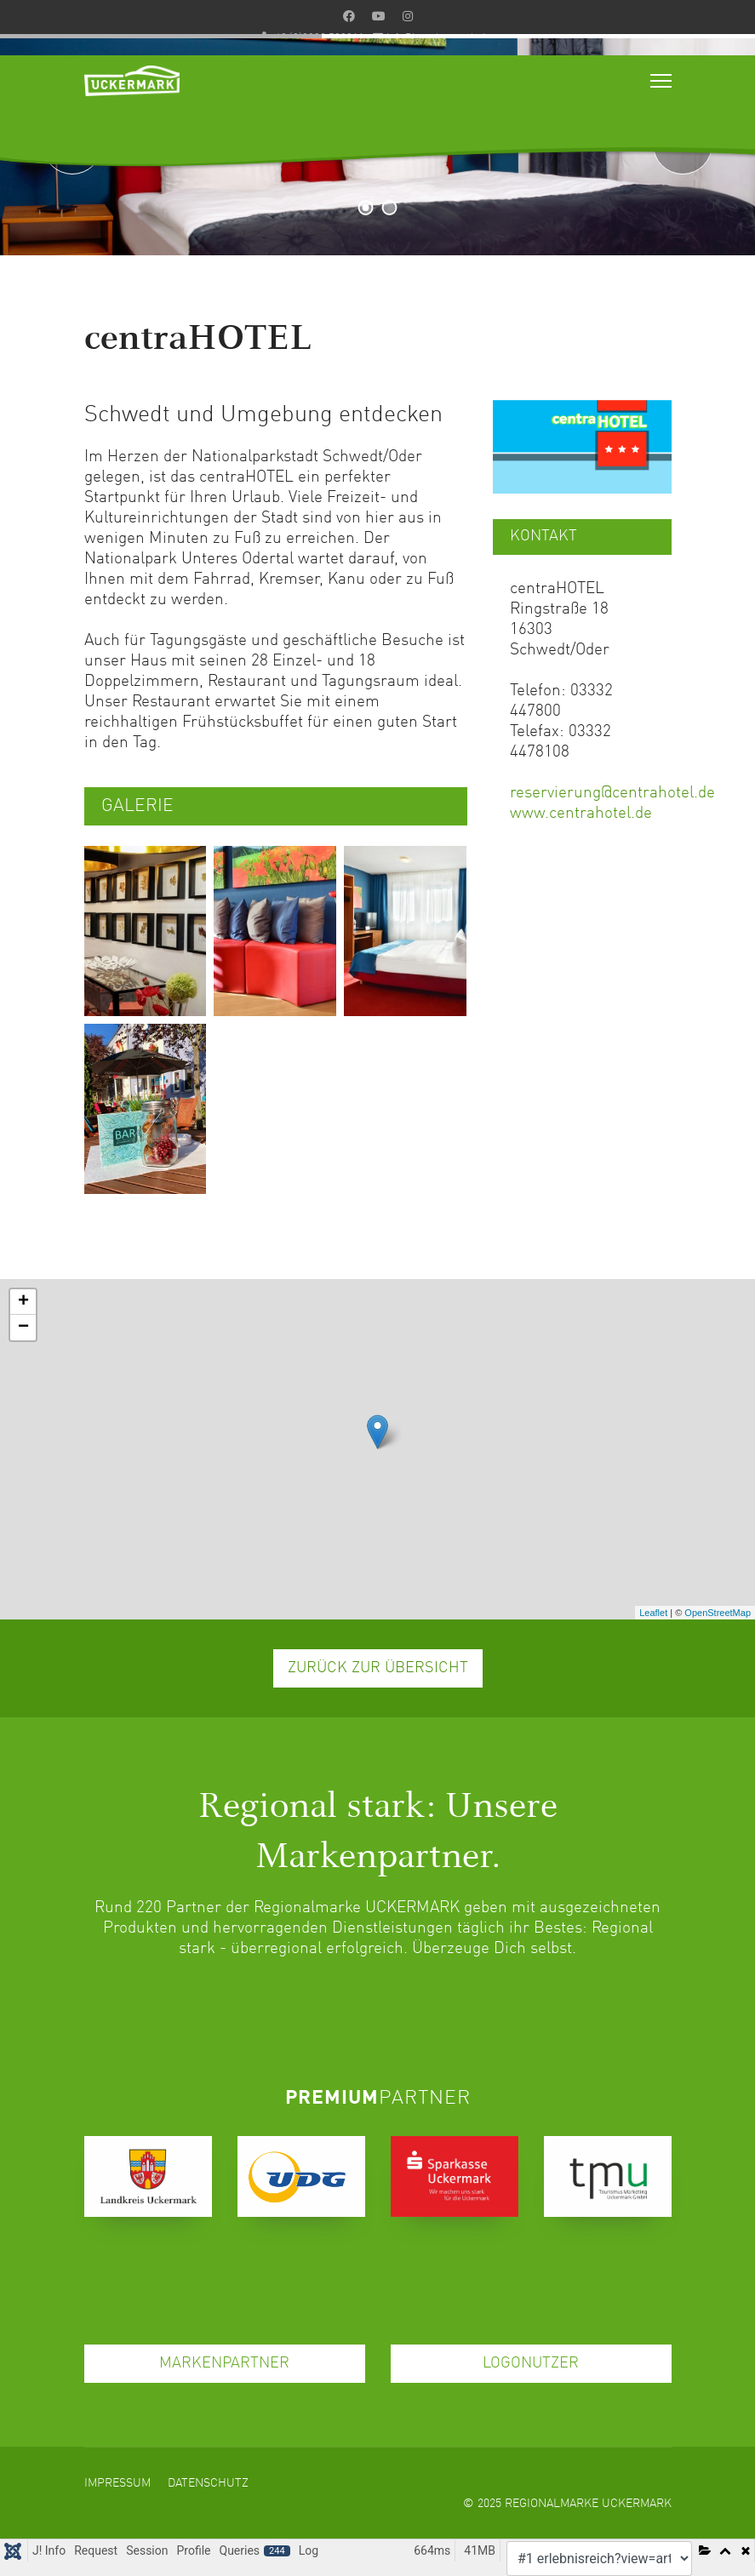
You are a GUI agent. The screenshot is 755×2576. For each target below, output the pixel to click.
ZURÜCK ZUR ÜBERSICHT (378, 1668)
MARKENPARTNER (224, 2363)
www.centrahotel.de (581, 813)
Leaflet (653, 1613)
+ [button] (23, 1302)
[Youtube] (379, 17)
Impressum (117, 2483)
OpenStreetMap (717, 1613)
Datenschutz (208, 2483)
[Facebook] (349, 17)
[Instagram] (408, 17)
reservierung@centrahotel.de (612, 793)
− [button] (23, 1327)
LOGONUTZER (531, 2363)
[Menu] (661, 80)
